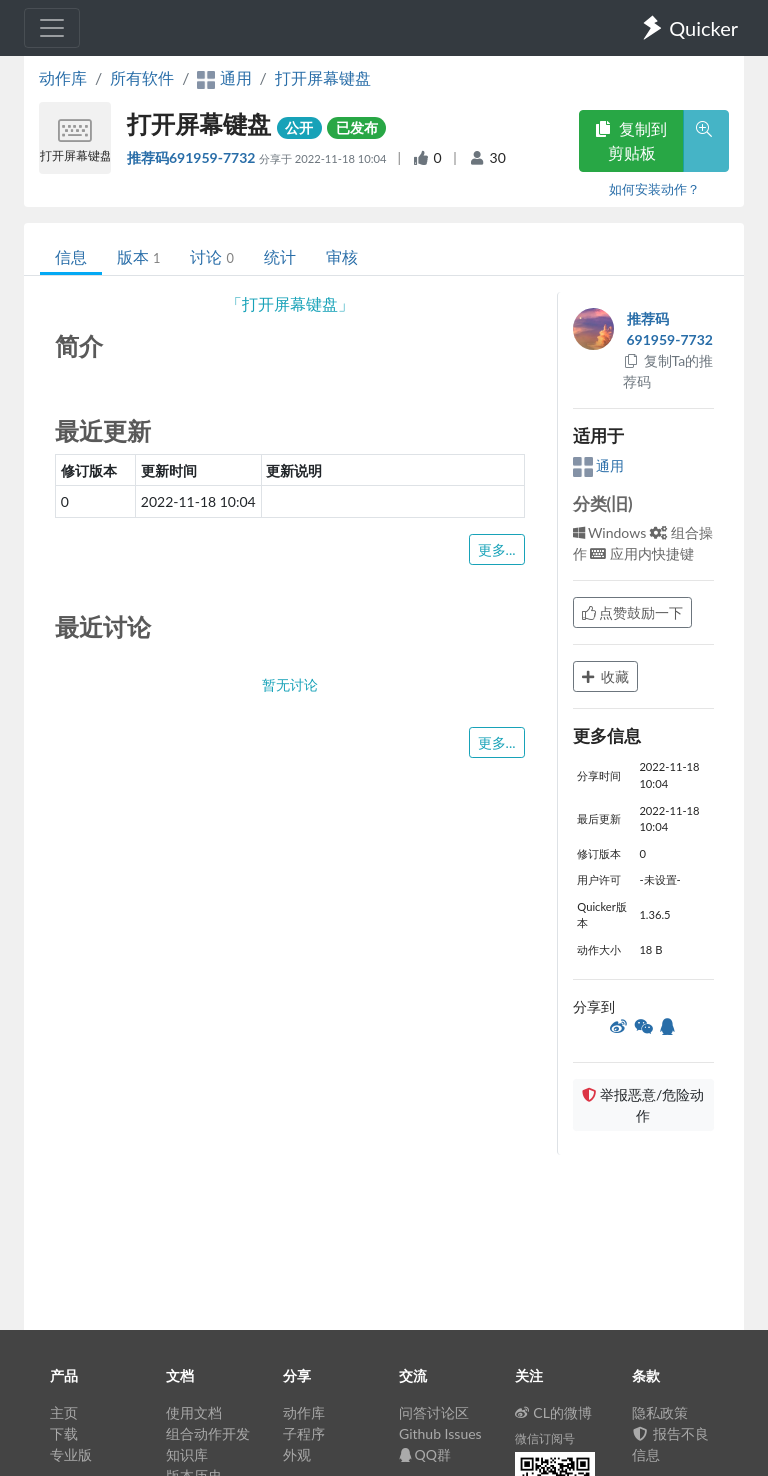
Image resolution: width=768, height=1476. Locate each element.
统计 (280, 256)
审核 (342, 256)
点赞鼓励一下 (633, 612)
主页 (64, 1412)
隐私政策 (660, 1412)
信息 (71, 256)
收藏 (606, 676)
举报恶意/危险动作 (643, 1105)
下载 (64, 1433)
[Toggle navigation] (52, 28)
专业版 (71, 1454)
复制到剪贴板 (631, 140)
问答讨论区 (434, 1412)
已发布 (357, 127)
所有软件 (142, 77)
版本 (138, 256)
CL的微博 (553, 1412)
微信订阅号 (545, 1438)
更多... (497, 549)
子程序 (304, 1433)
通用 (599, 465)
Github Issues (440, 1433)
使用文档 (194, 1412)
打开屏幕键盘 (323, 77)
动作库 (63, 77)
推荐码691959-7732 (193, 157)
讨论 (211, 256)
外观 (297, 1454)
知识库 (187, 1454)
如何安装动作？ (654, 189)
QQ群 (425, 1454)
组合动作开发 (208, 1433)
